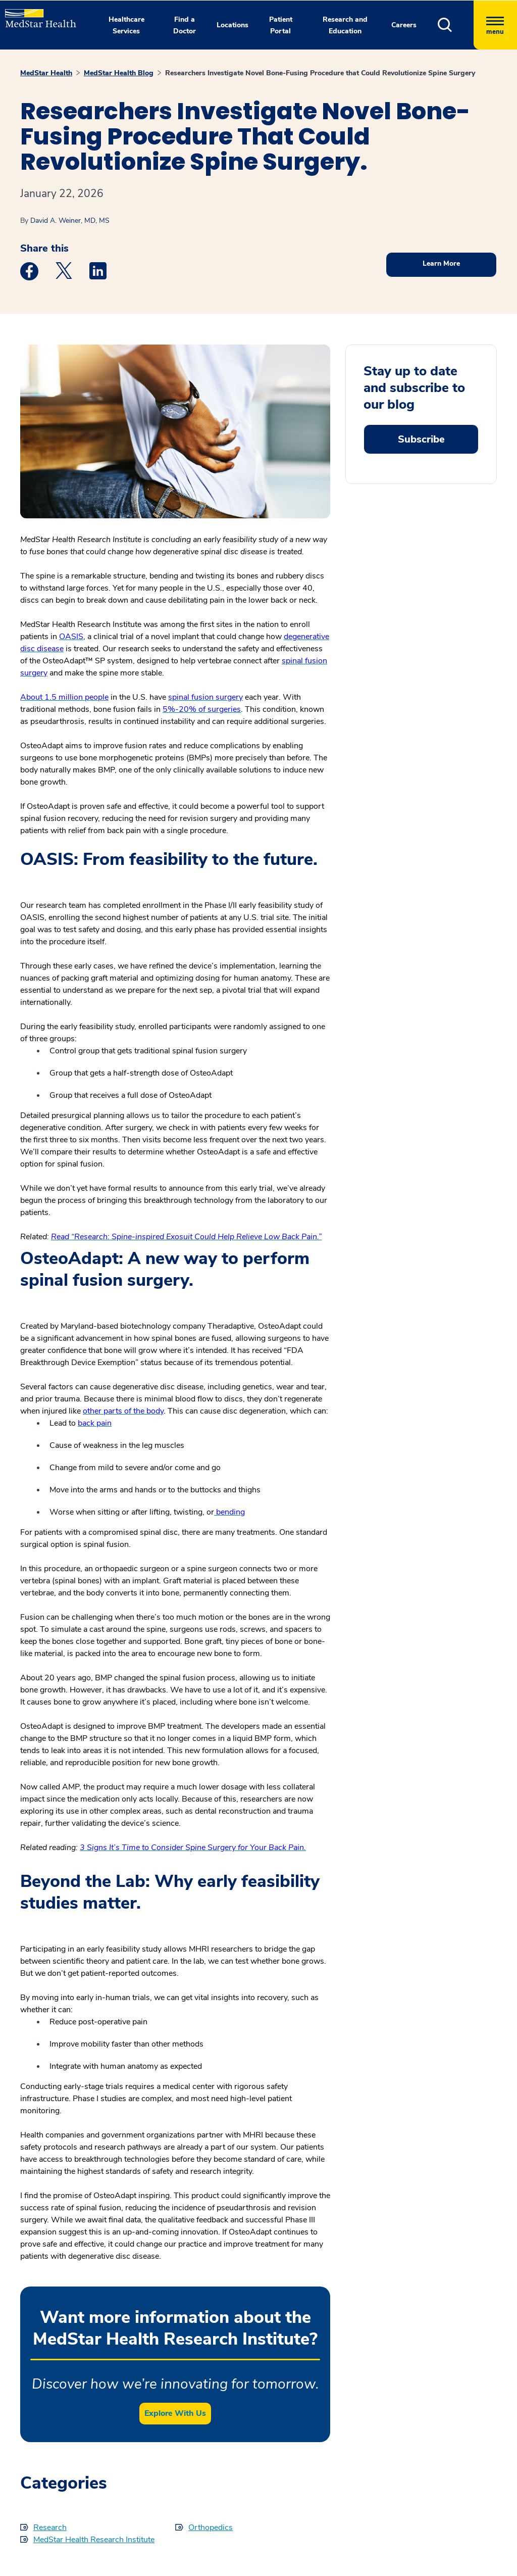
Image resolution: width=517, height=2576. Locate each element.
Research (50, 2527)
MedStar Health (46, 73)
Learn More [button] (441, 263)
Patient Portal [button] (280, 25)
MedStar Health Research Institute (93, 2539)
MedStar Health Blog (118, 73)
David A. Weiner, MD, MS (70, 220)
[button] (456, 25)
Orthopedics (210, 2527)
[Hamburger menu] (495, 25)
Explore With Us (175, 2413)
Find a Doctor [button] (184, 25)
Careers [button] (404, 25)
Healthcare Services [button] (126, 25)
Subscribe (421, 439)
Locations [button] (232, 25)
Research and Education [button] (345, 25)
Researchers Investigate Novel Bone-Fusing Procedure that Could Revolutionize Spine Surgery (320, 73)
